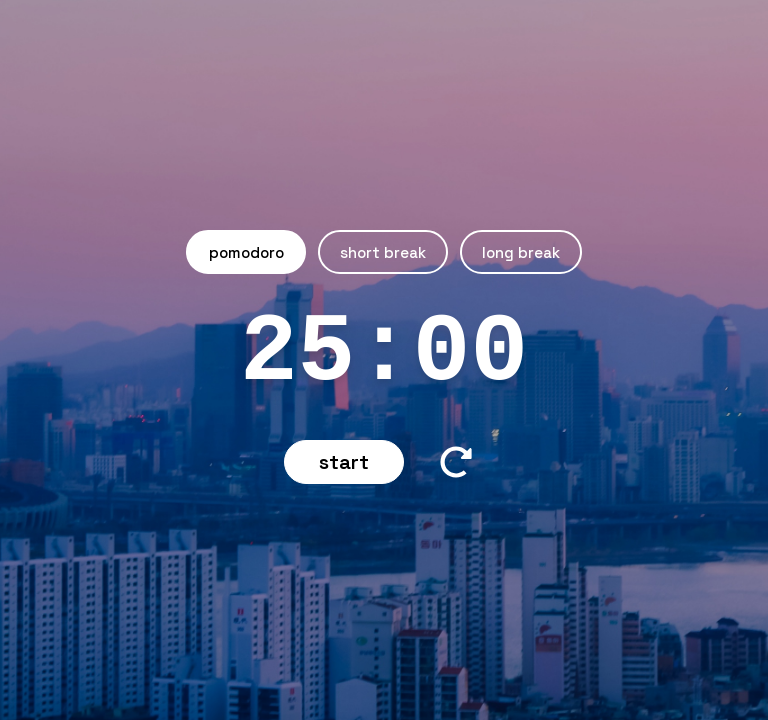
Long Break (521, 252)
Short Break (383, 252)
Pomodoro (246, 252)
